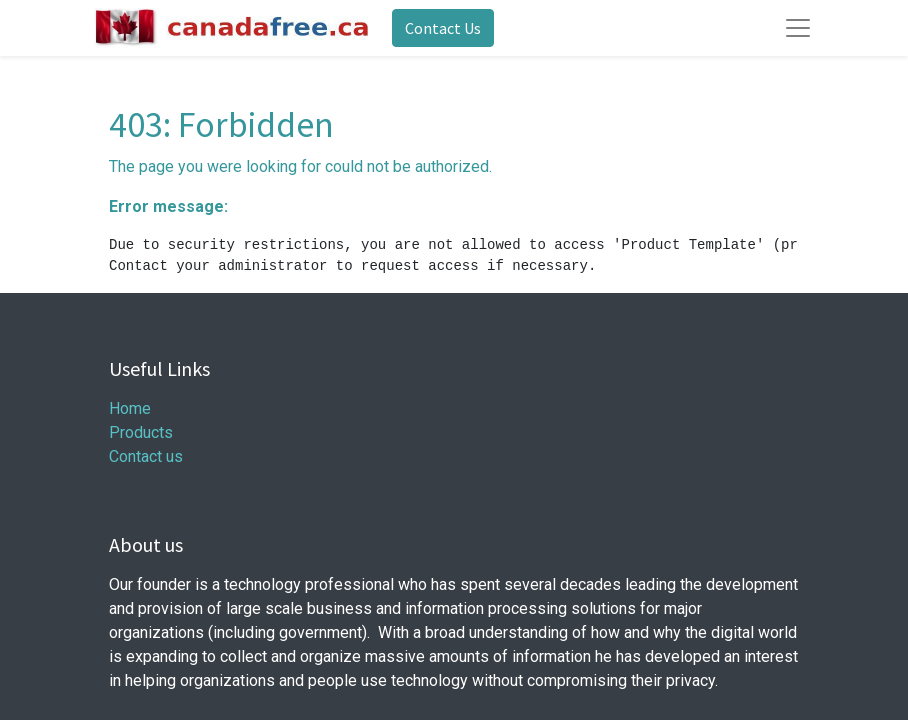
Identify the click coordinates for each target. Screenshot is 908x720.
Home (130, 408)
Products (141, 432)
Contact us (146, 456)
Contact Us (443, 28)
